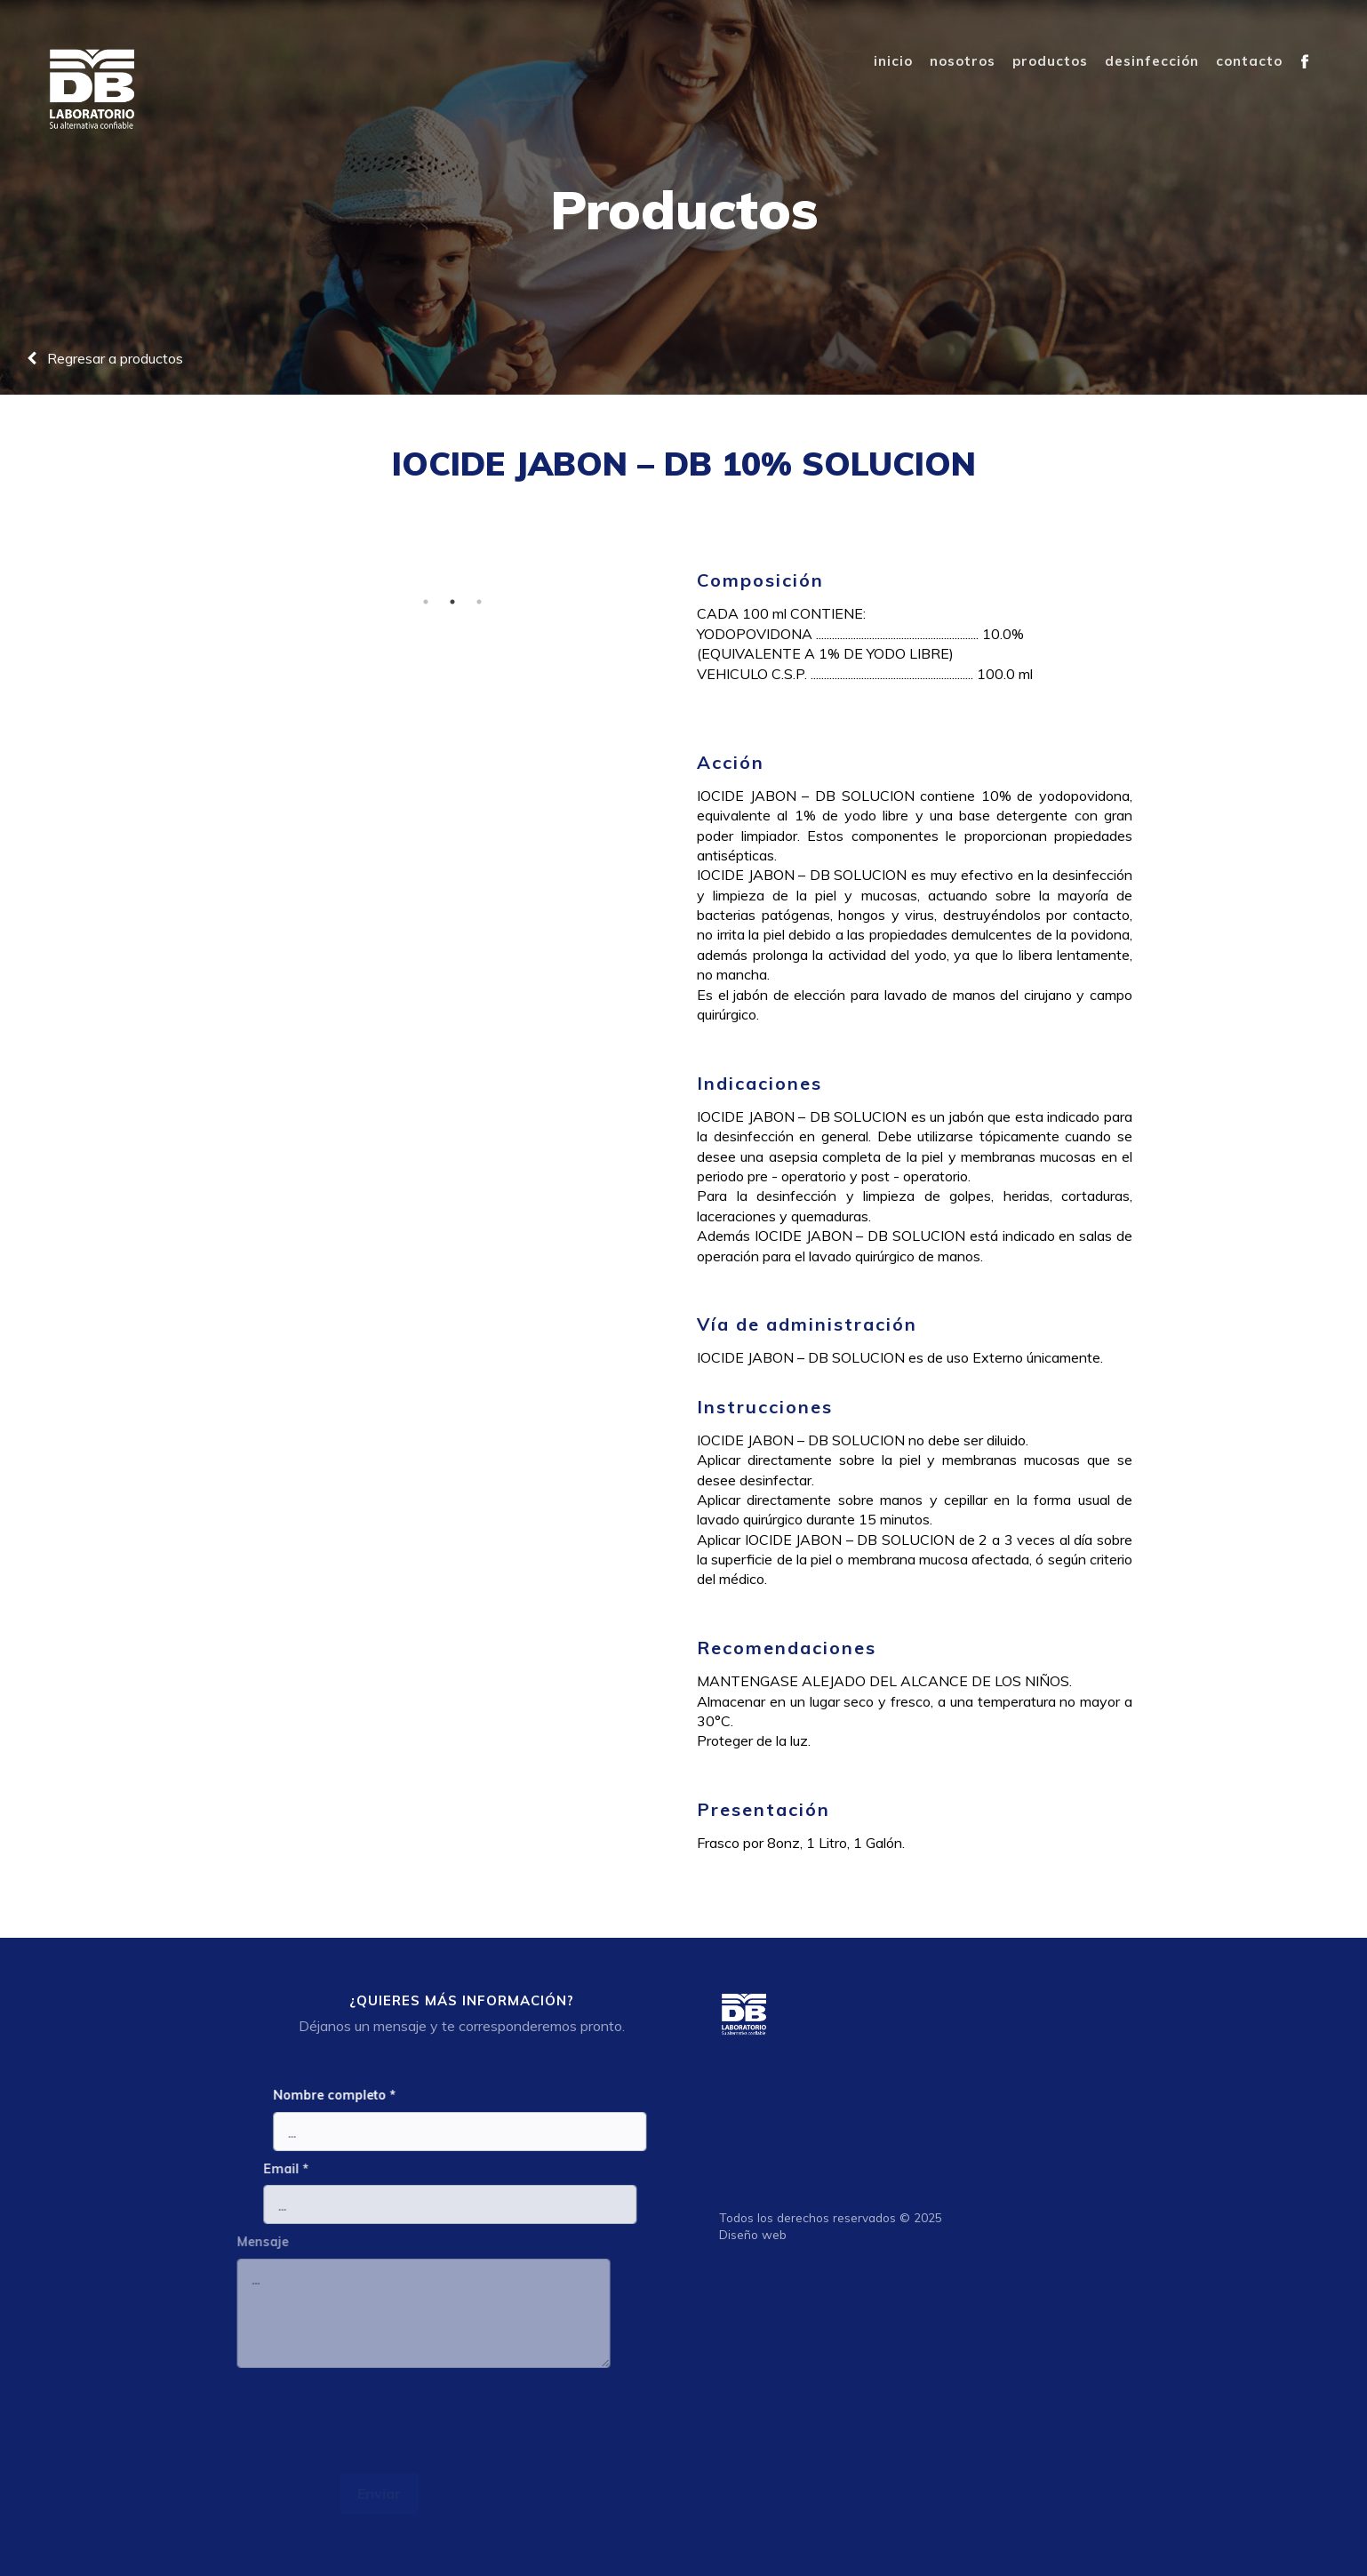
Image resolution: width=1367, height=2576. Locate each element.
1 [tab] (419, 602)
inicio (893, 60)
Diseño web (760, 2234)
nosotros (962, 60)
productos (1050, 60)
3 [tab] (472, 602)
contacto (1249, 60)
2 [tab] (445, 602)
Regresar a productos (105, 358)
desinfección (1152, 60)
